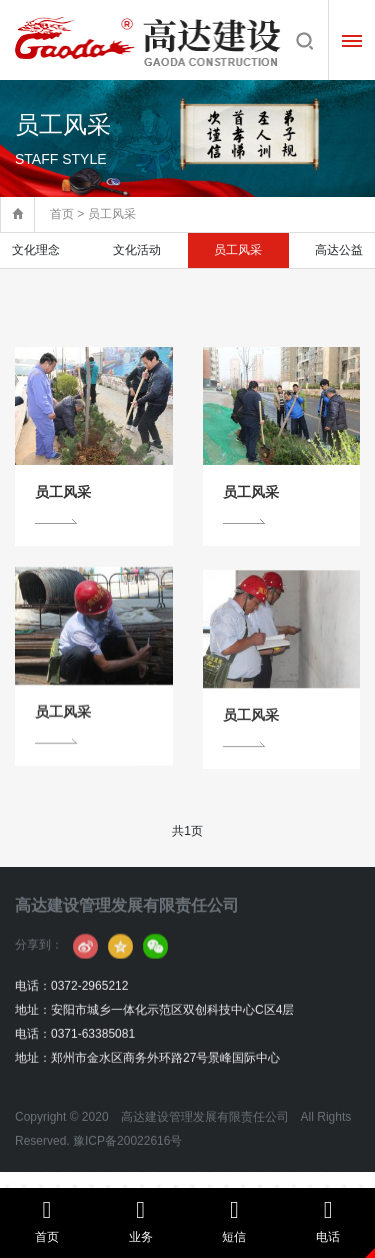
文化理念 (36, 250)
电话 (328, 1221)
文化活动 (137, 250)
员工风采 (238, 250)
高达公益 (339, 250)
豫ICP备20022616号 (127, 1173)
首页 (62, 214)
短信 (235, 1221)
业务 (141, 1221)
